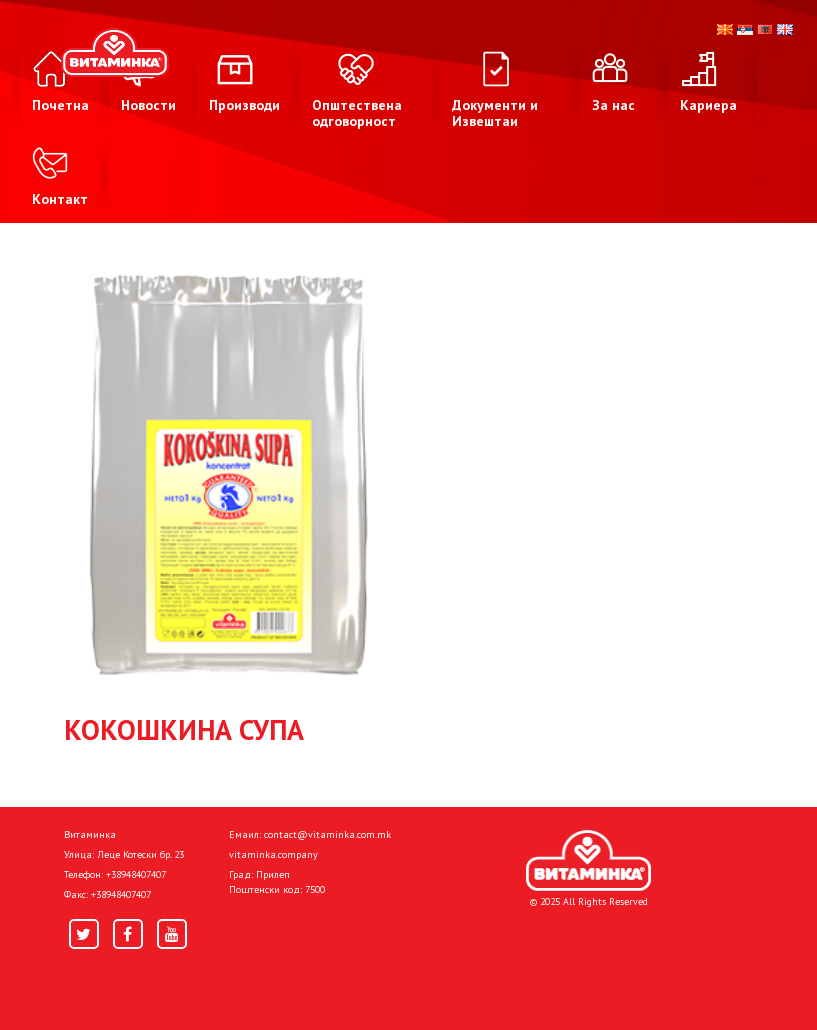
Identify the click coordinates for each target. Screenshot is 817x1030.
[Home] (588, 861)
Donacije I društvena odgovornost (538, 982)
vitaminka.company (273, 854)
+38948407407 (136, 874)
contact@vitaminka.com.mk (327, 834)
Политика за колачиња (329, 982)
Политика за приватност (149, 982)
